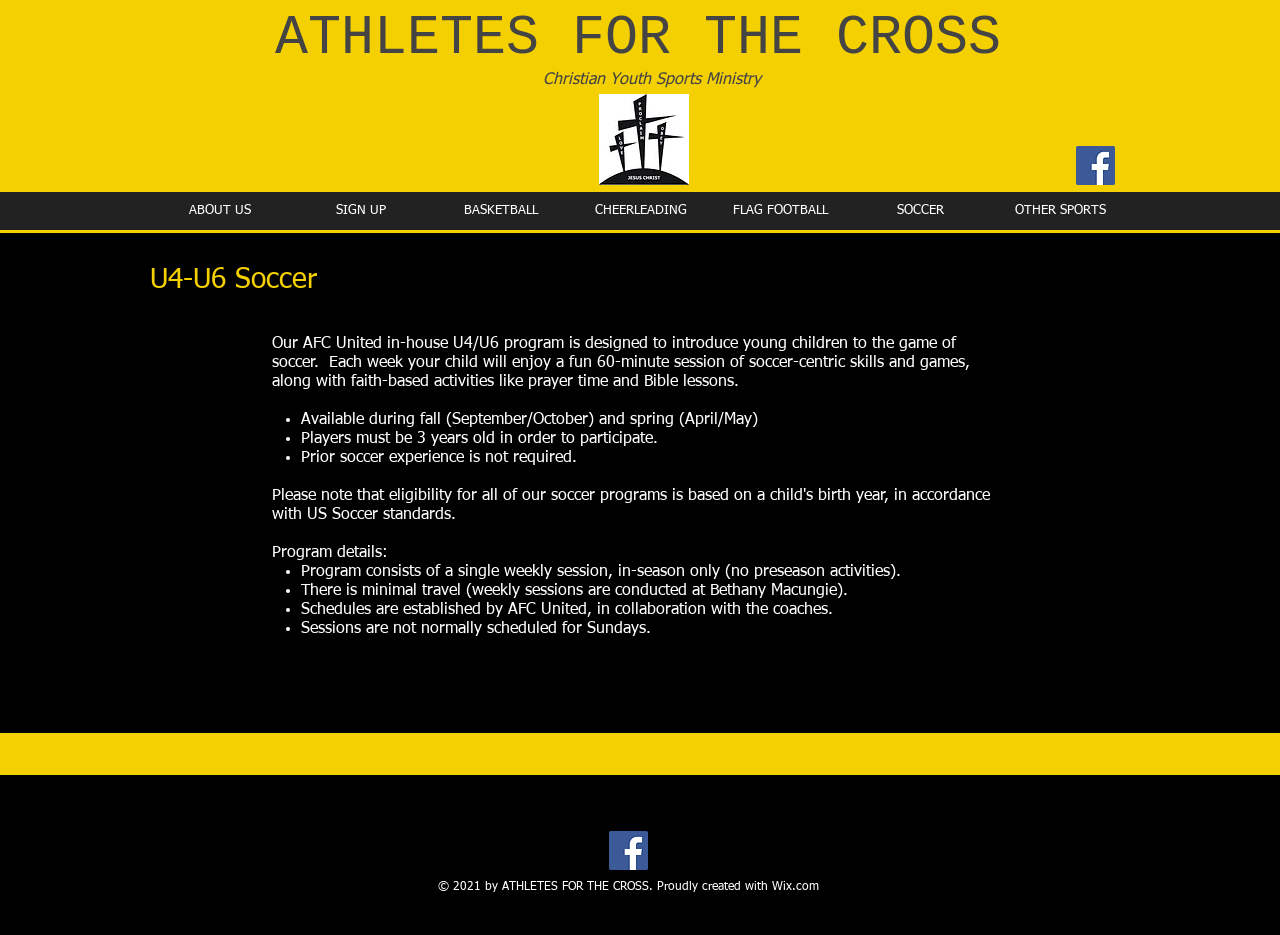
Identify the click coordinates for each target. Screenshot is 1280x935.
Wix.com (795, 887)
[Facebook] (1095, 165)
